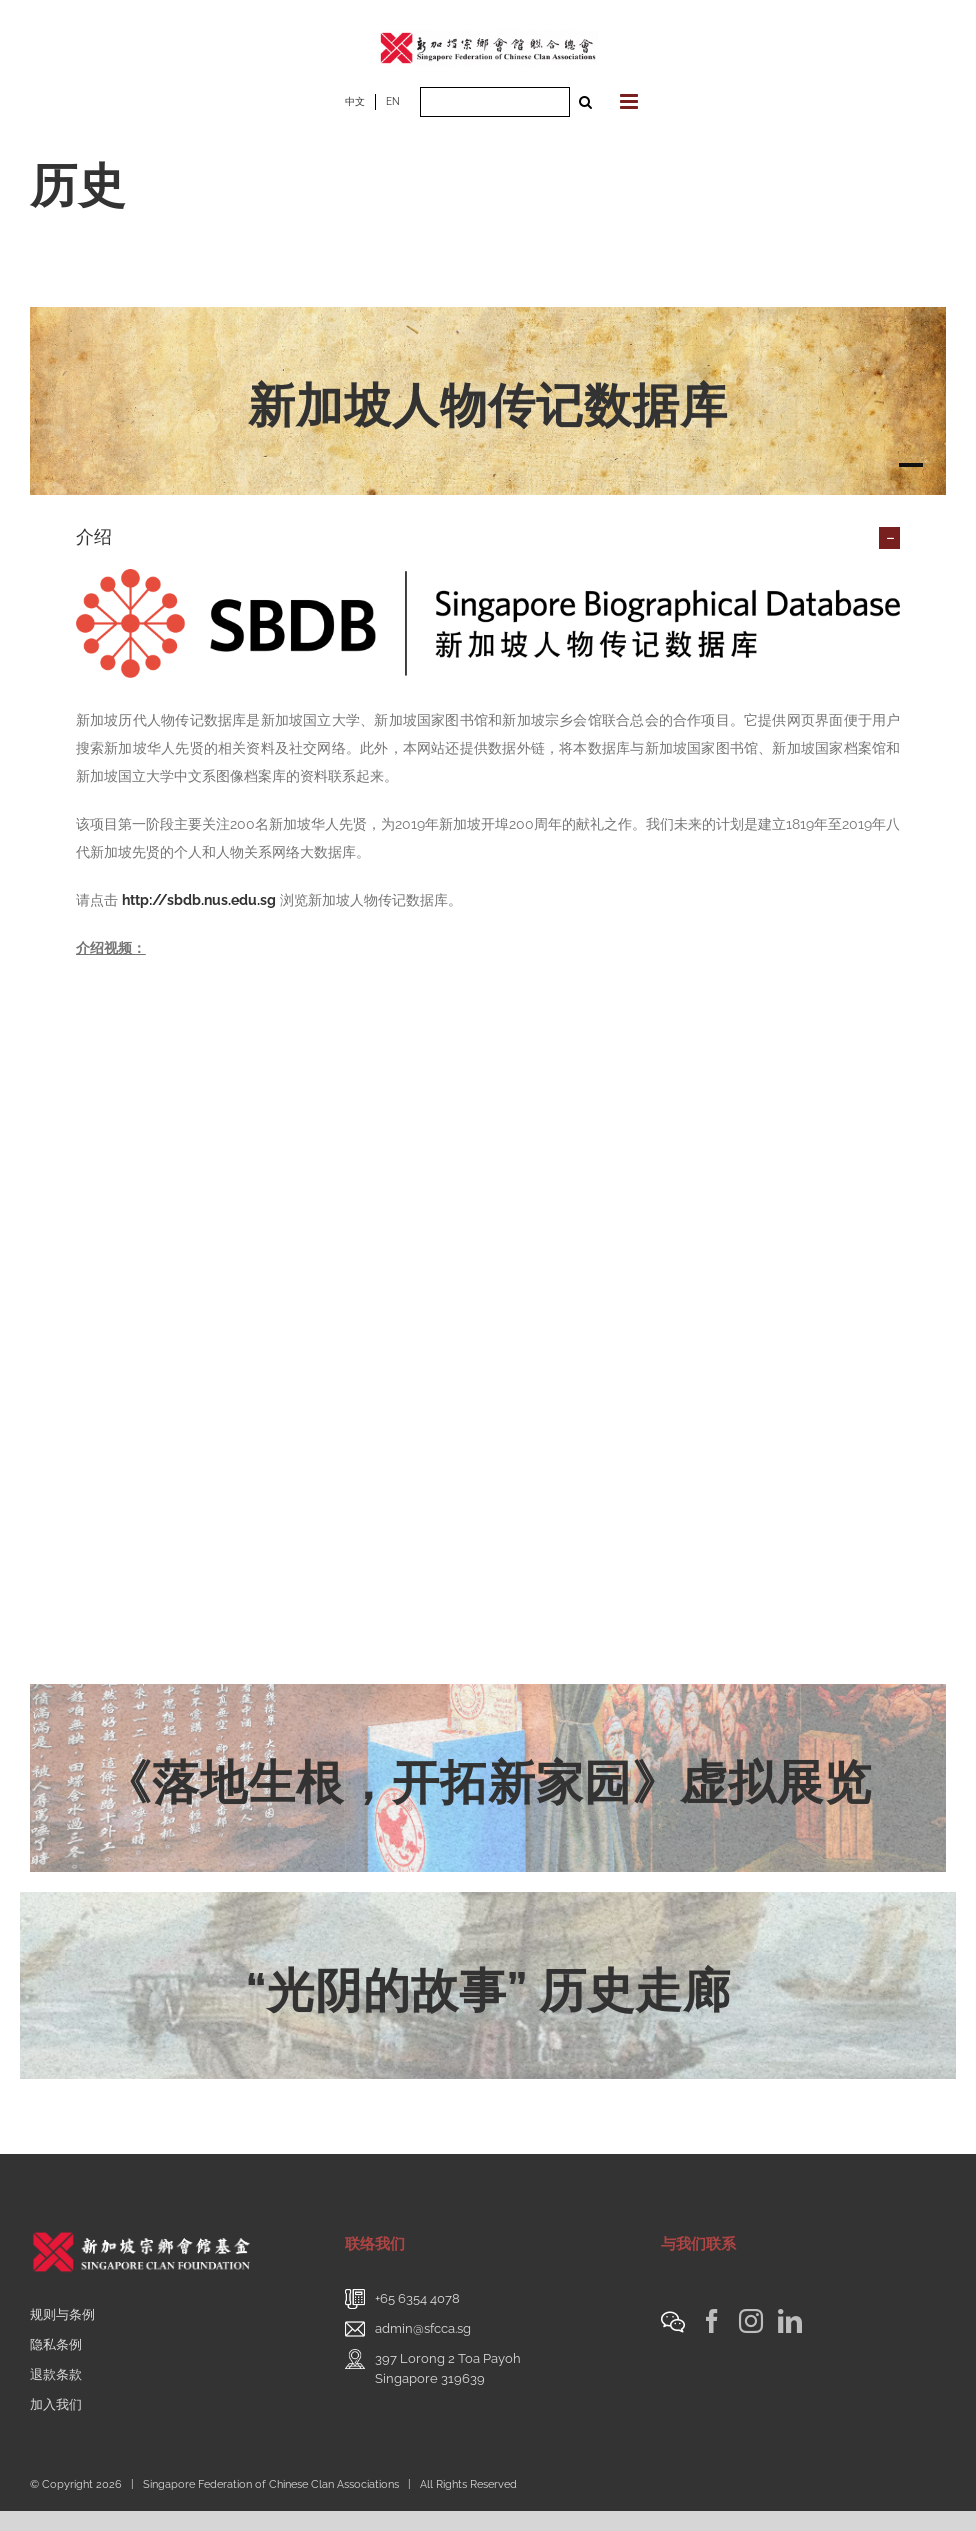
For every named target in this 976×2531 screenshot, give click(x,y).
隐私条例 (56, 2344)
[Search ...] (495, 102)
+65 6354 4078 (417, 2298)
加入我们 (56, 2404)
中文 (355, 101)
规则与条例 (62, 2314)
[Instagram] (751, 2321)
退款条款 (56, 2374)
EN (393, 101)
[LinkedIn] (790, 2321)
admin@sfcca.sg (423, 2328)
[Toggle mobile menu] (630, 101)
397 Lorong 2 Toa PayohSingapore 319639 (448, 2368)
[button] (488, 537)
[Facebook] (712, 2321)
